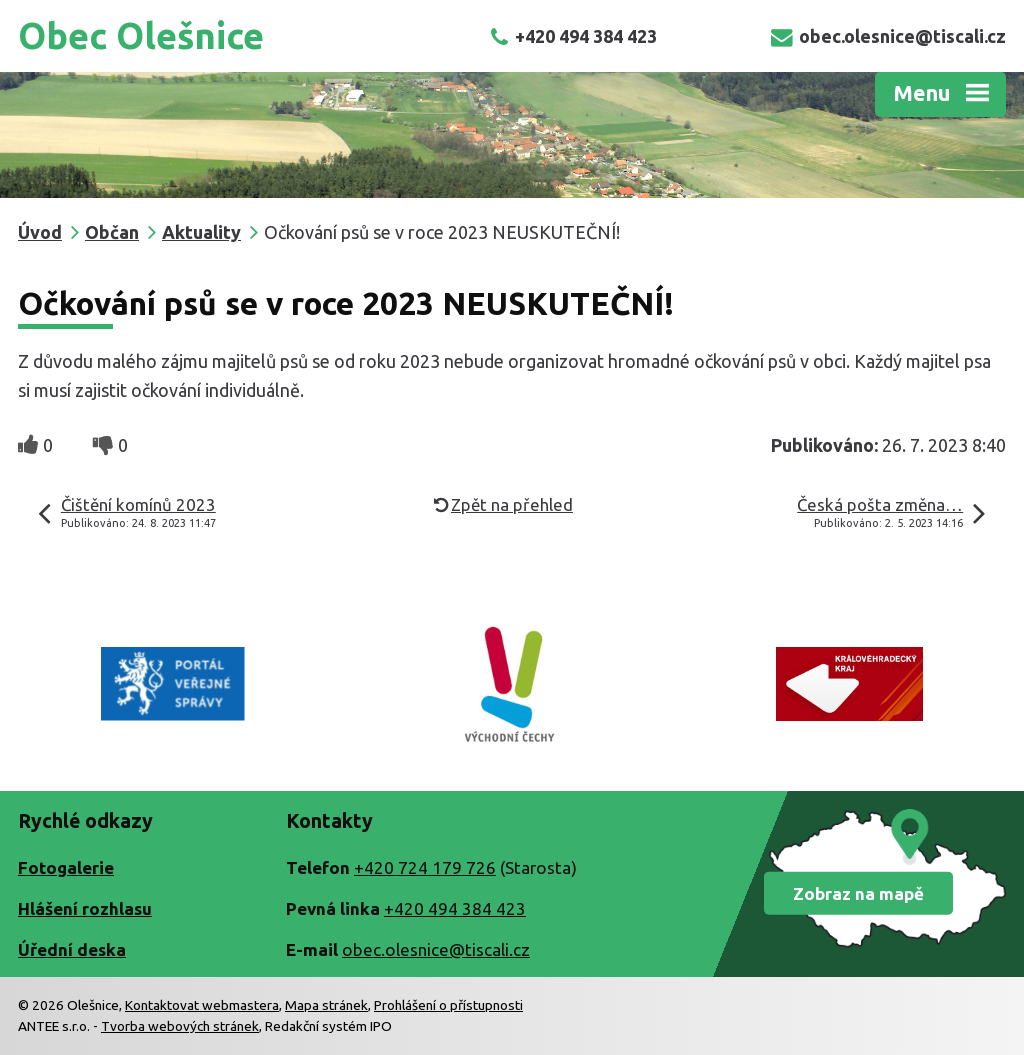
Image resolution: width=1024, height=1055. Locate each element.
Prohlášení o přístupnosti (448, 1005)
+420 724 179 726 (425, 867)
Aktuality (201, 232)
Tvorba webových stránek (180, 1026)
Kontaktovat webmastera (202, 1005)
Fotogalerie (66, 867)
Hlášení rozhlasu (85, 908)
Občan (112, 232)
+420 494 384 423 (573, 36)
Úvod (40, 232)
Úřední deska (72, 949)
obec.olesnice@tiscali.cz (888, 36)
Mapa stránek (326, 1005)
